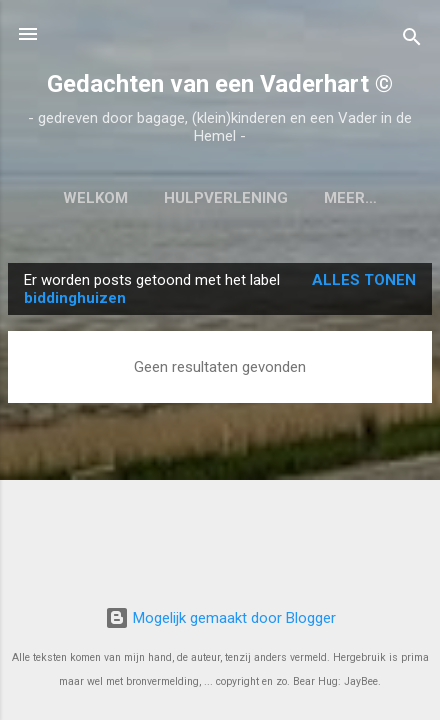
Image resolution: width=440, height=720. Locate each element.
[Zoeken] (412, 40)
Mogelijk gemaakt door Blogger (220, 618)
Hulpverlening (226, 198)
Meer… (350, 198)
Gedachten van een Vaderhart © (220, 84)
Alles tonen (364, 280)
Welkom (95, 198)
